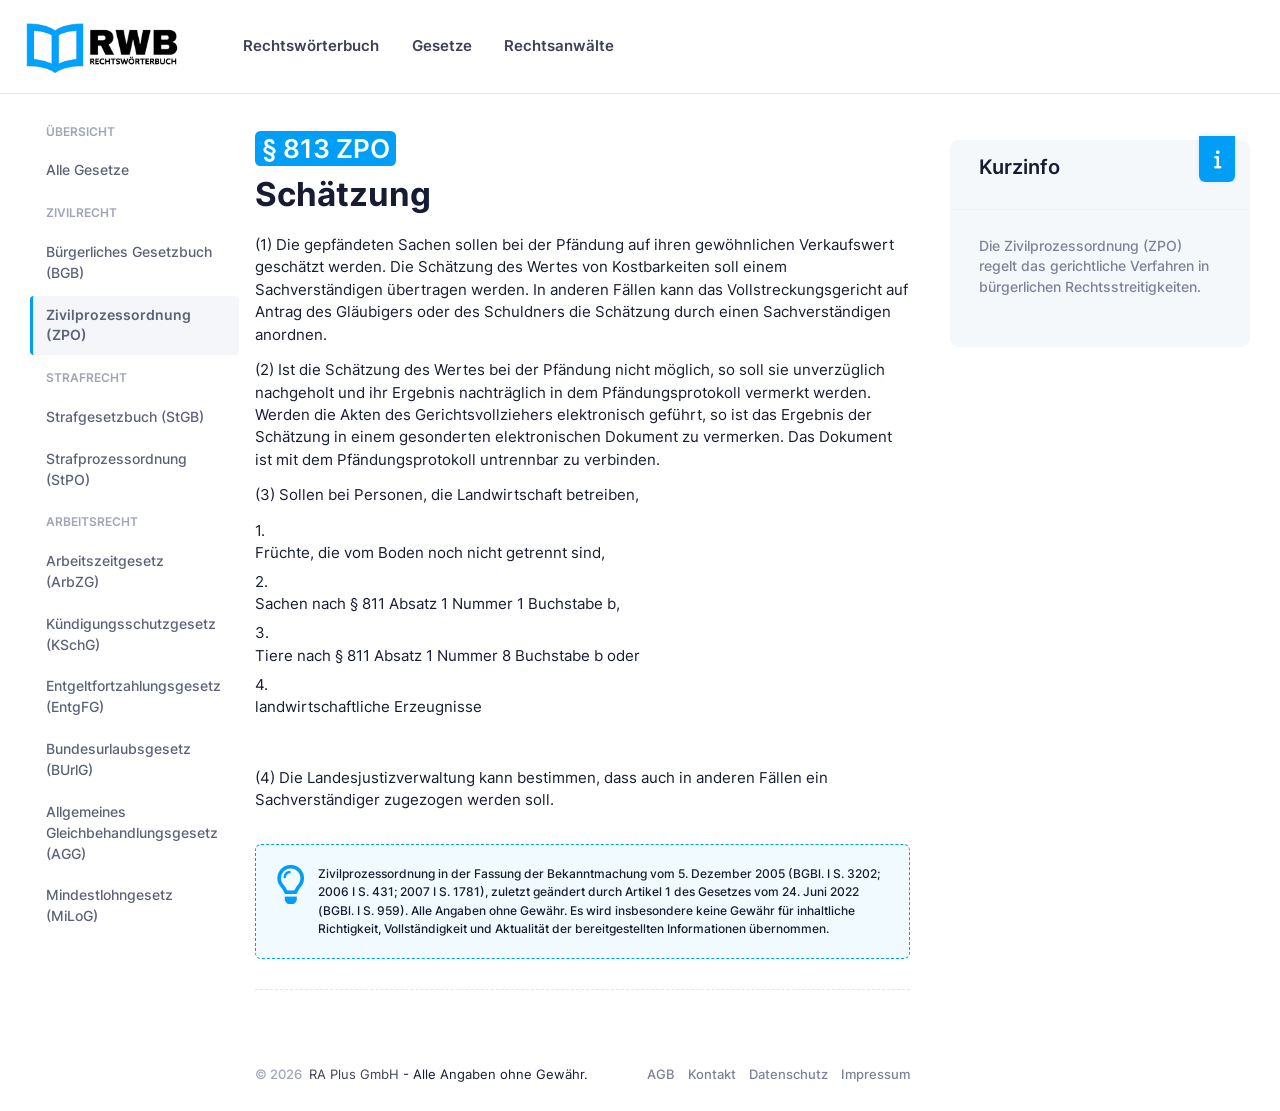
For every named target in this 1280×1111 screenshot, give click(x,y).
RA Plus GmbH (354, 1074)
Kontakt (712, 1074)
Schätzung (343, 172)
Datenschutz (788, 1074)
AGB (661, 1074)
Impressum (875, 1074)
